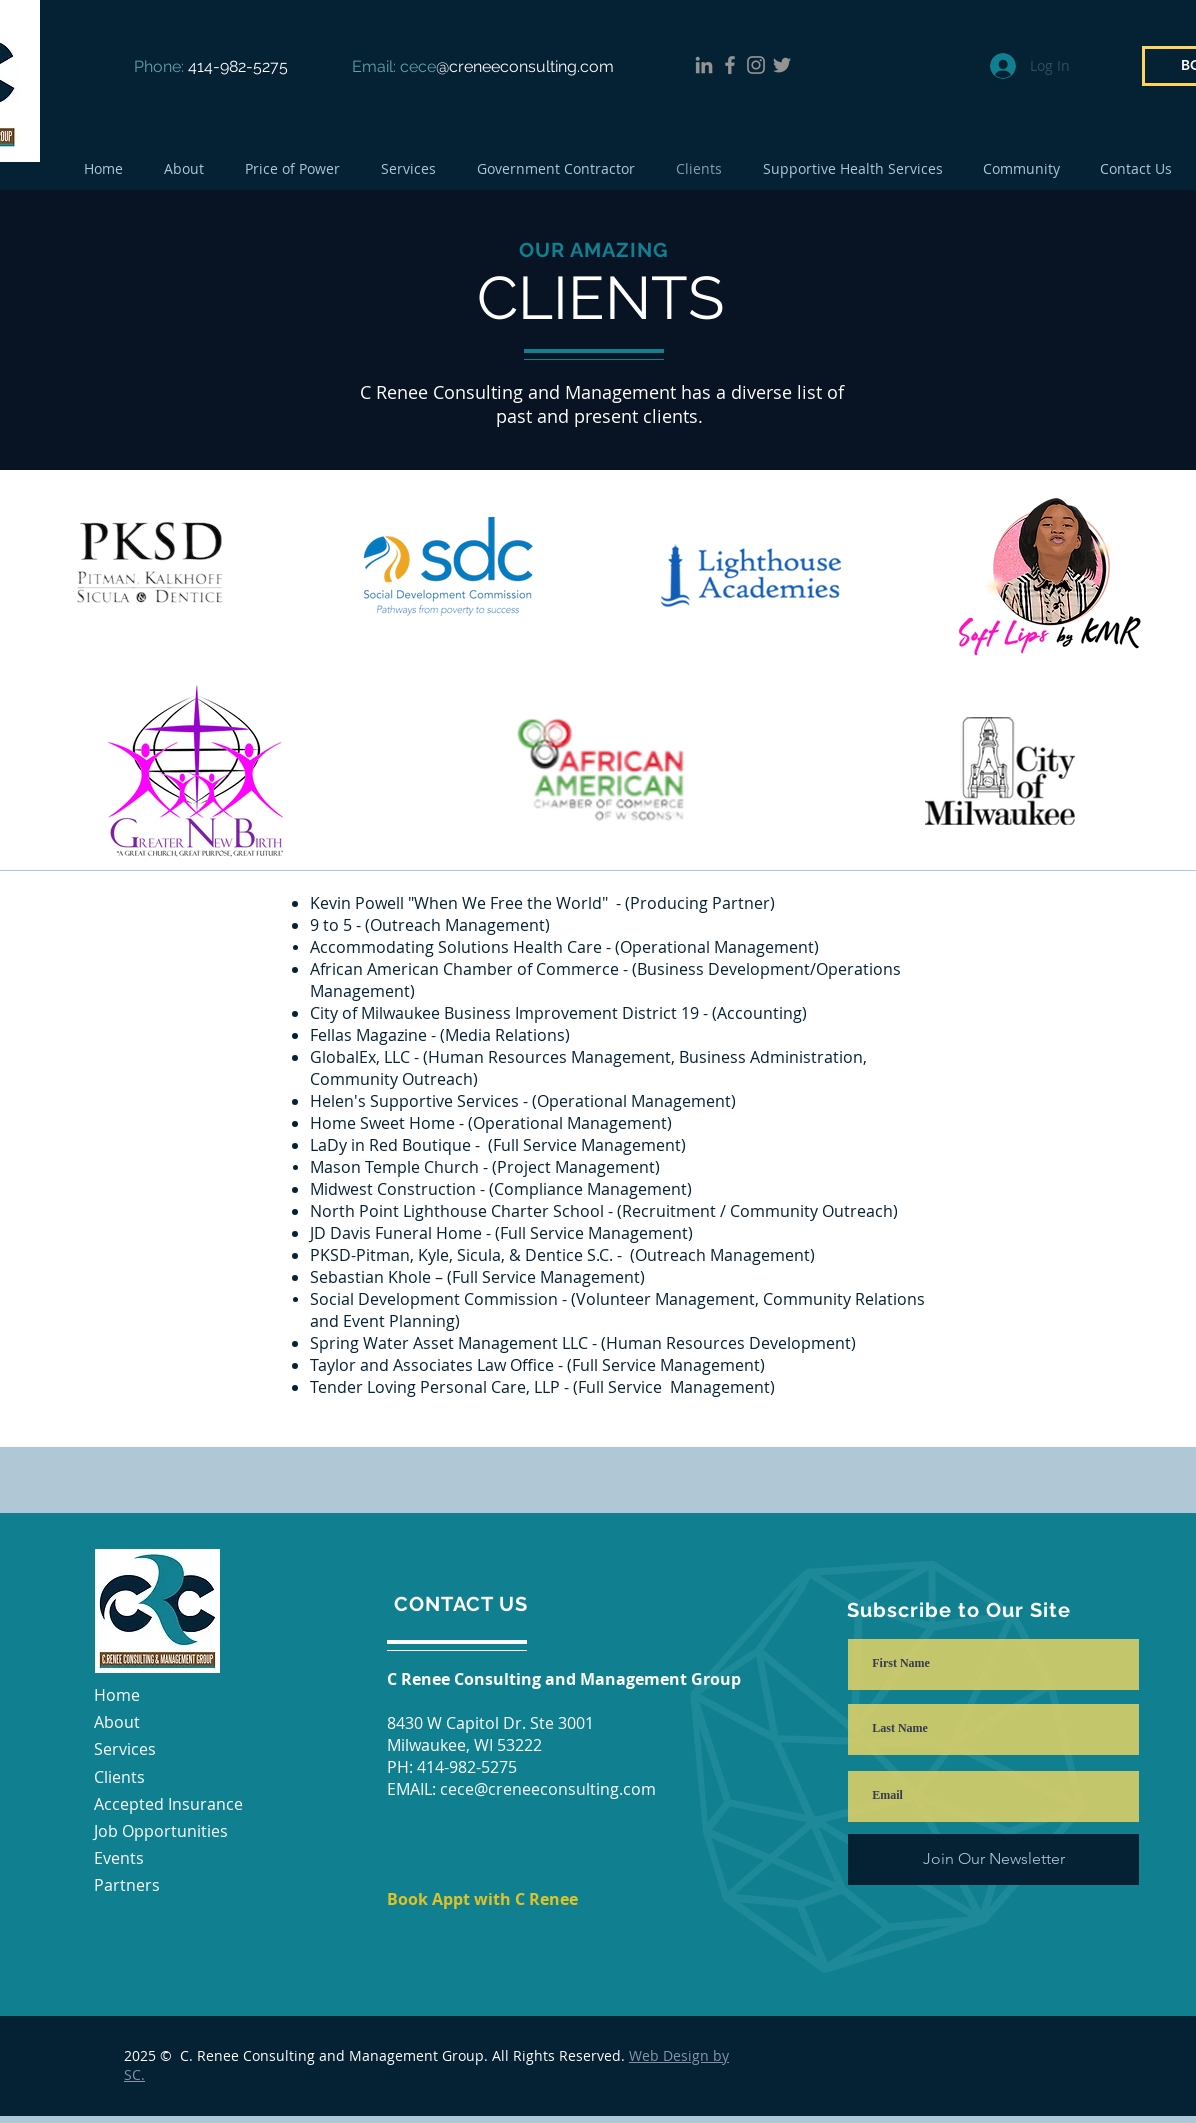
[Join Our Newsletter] (993, 1859)
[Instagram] (756, 65)
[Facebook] (730, 65)
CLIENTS (600, 298)
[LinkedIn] (704, 65)
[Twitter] (782, 65)
